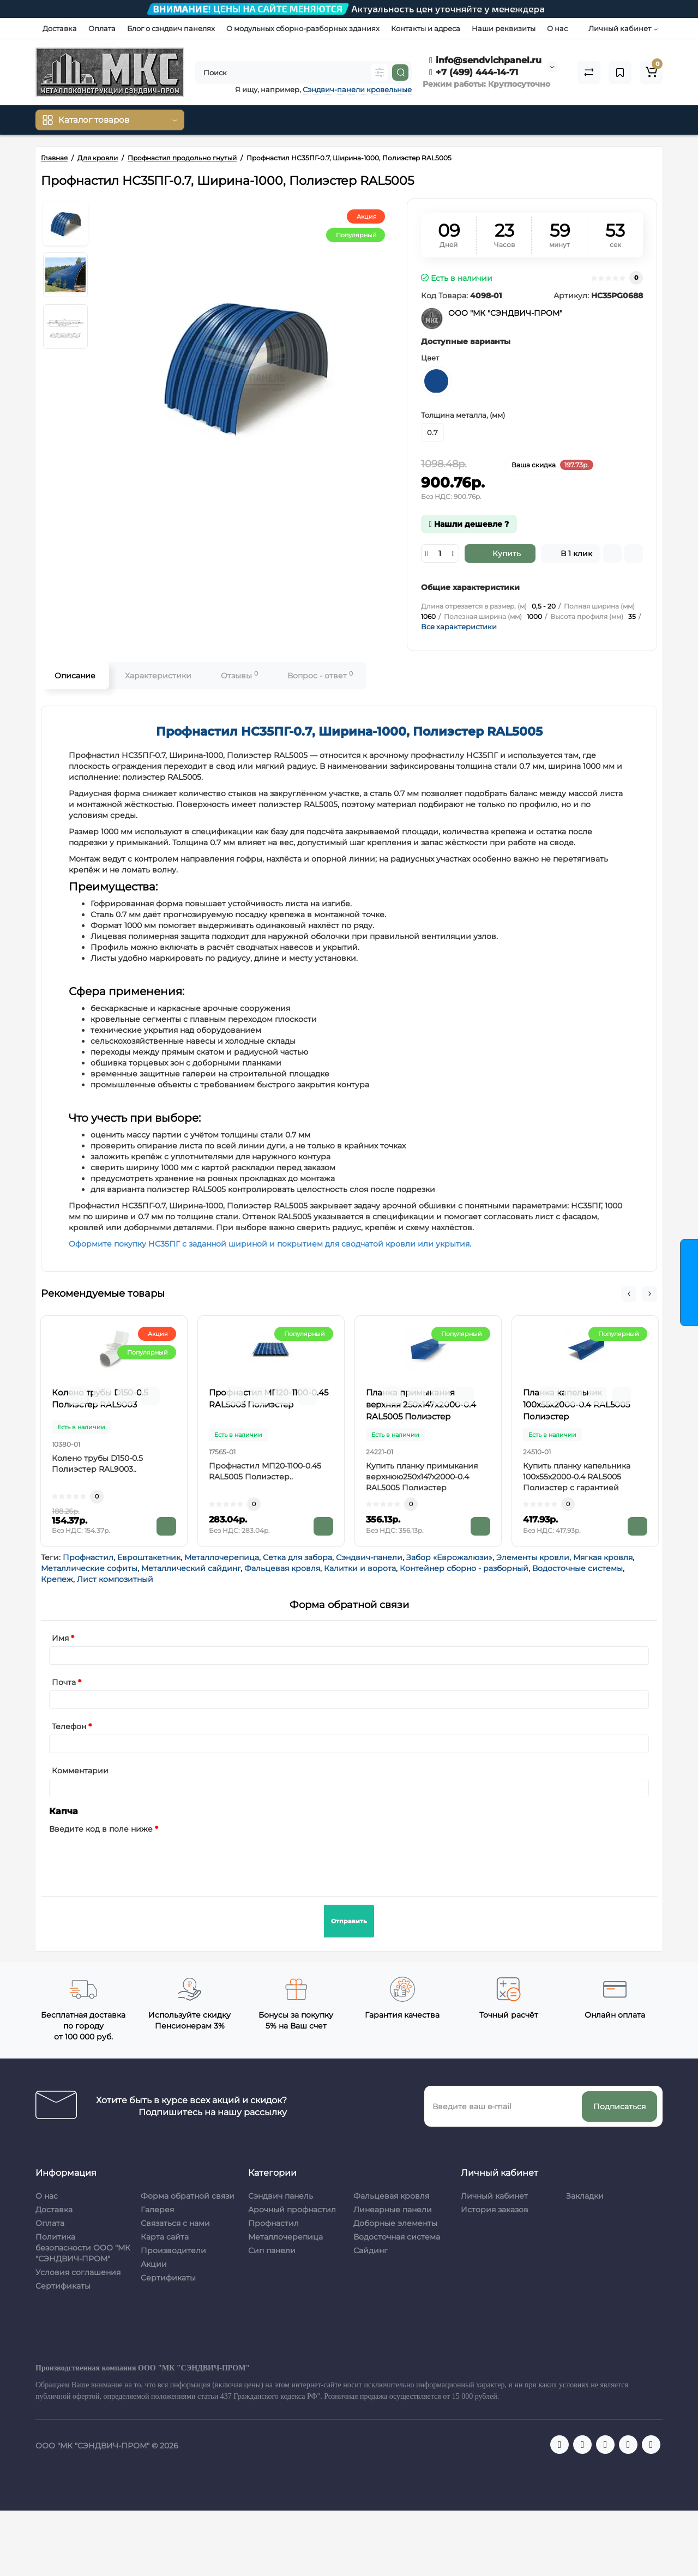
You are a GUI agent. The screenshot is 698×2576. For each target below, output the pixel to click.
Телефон (69, 1726)
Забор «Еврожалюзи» (449, 1557)
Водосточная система (396, 2237)
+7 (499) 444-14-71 (473, 72)
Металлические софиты (89, 1568)
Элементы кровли (532, 1557)
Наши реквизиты (503, 28)
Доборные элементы (395, 2223)
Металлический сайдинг (190, 1568)
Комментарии (80, 1770)
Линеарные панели (392, 2209)
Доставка (60, 28)
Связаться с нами (175, 2223)
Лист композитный (115, 1579)
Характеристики (158, 676)
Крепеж (57, 1579)
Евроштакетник (148, 1557)
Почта (64, 1682)
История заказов (494, 2209)
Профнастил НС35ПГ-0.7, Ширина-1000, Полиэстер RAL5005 (349, 731)
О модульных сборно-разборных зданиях (303, 28)
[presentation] (132, 1858)
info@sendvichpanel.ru (485, 60)
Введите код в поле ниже (101, 1829)
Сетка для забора (297, 1557)
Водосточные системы (577, 1568)
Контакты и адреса (425, 28)
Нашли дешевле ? (469, 524)
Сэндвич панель (280, 2196)
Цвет (430, 357)
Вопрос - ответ (320, 675)
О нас (557, 28)
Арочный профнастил (292, 2209)
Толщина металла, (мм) (463, 415)
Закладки (585, 2196)
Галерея (157, 2209)
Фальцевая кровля (282, 1568)
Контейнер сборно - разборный (464, 1568)
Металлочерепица (221, 1557)
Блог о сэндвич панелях (171, 28)
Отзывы (239, 675)
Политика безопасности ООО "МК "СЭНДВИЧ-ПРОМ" (82, 2248)
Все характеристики (459, 626)
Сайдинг (370, 2250)
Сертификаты (63, 2286)
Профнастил (88, 1557)
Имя (60, 1638)
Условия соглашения (78, 2272)
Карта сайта (165, 2237)
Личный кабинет (494, 2196)
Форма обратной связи (187, 2196)
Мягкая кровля (603, 1557)
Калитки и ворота (360, 1568)
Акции (154, 2264)
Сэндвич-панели (369, 1557)
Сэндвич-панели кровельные (357, 89)
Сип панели (272, 2250)
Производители (173, 2250)
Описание (75, 676)
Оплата (102, 28)
